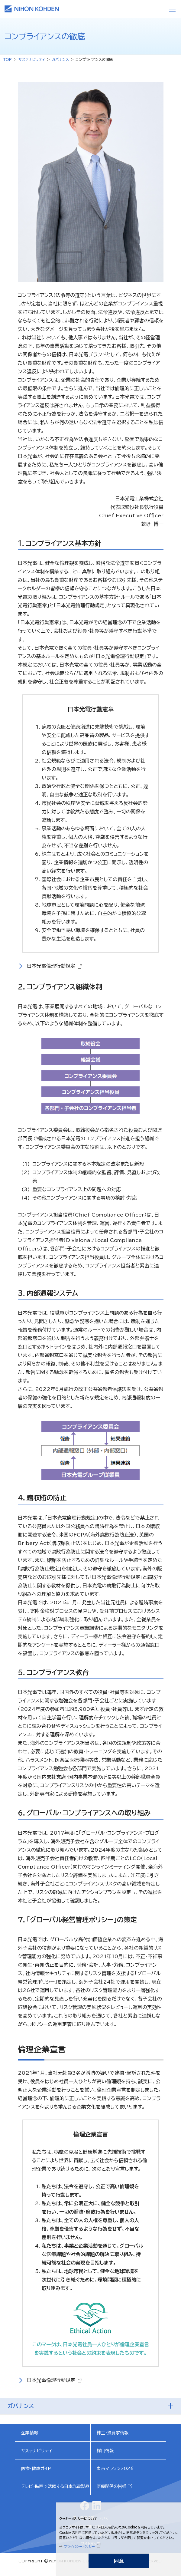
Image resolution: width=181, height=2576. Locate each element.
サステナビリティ (31, 59)
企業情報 (29, 2433)
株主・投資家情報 (112, 2433)
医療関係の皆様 (111, 2486)
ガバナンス (60, 59)
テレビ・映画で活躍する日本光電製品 (55, 2486)
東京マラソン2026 (115, 2468)
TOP (7, 59)
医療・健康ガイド (36, 2468)
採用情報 (105, 2451)
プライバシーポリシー (79, 2546)
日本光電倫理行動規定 (51, 966)
